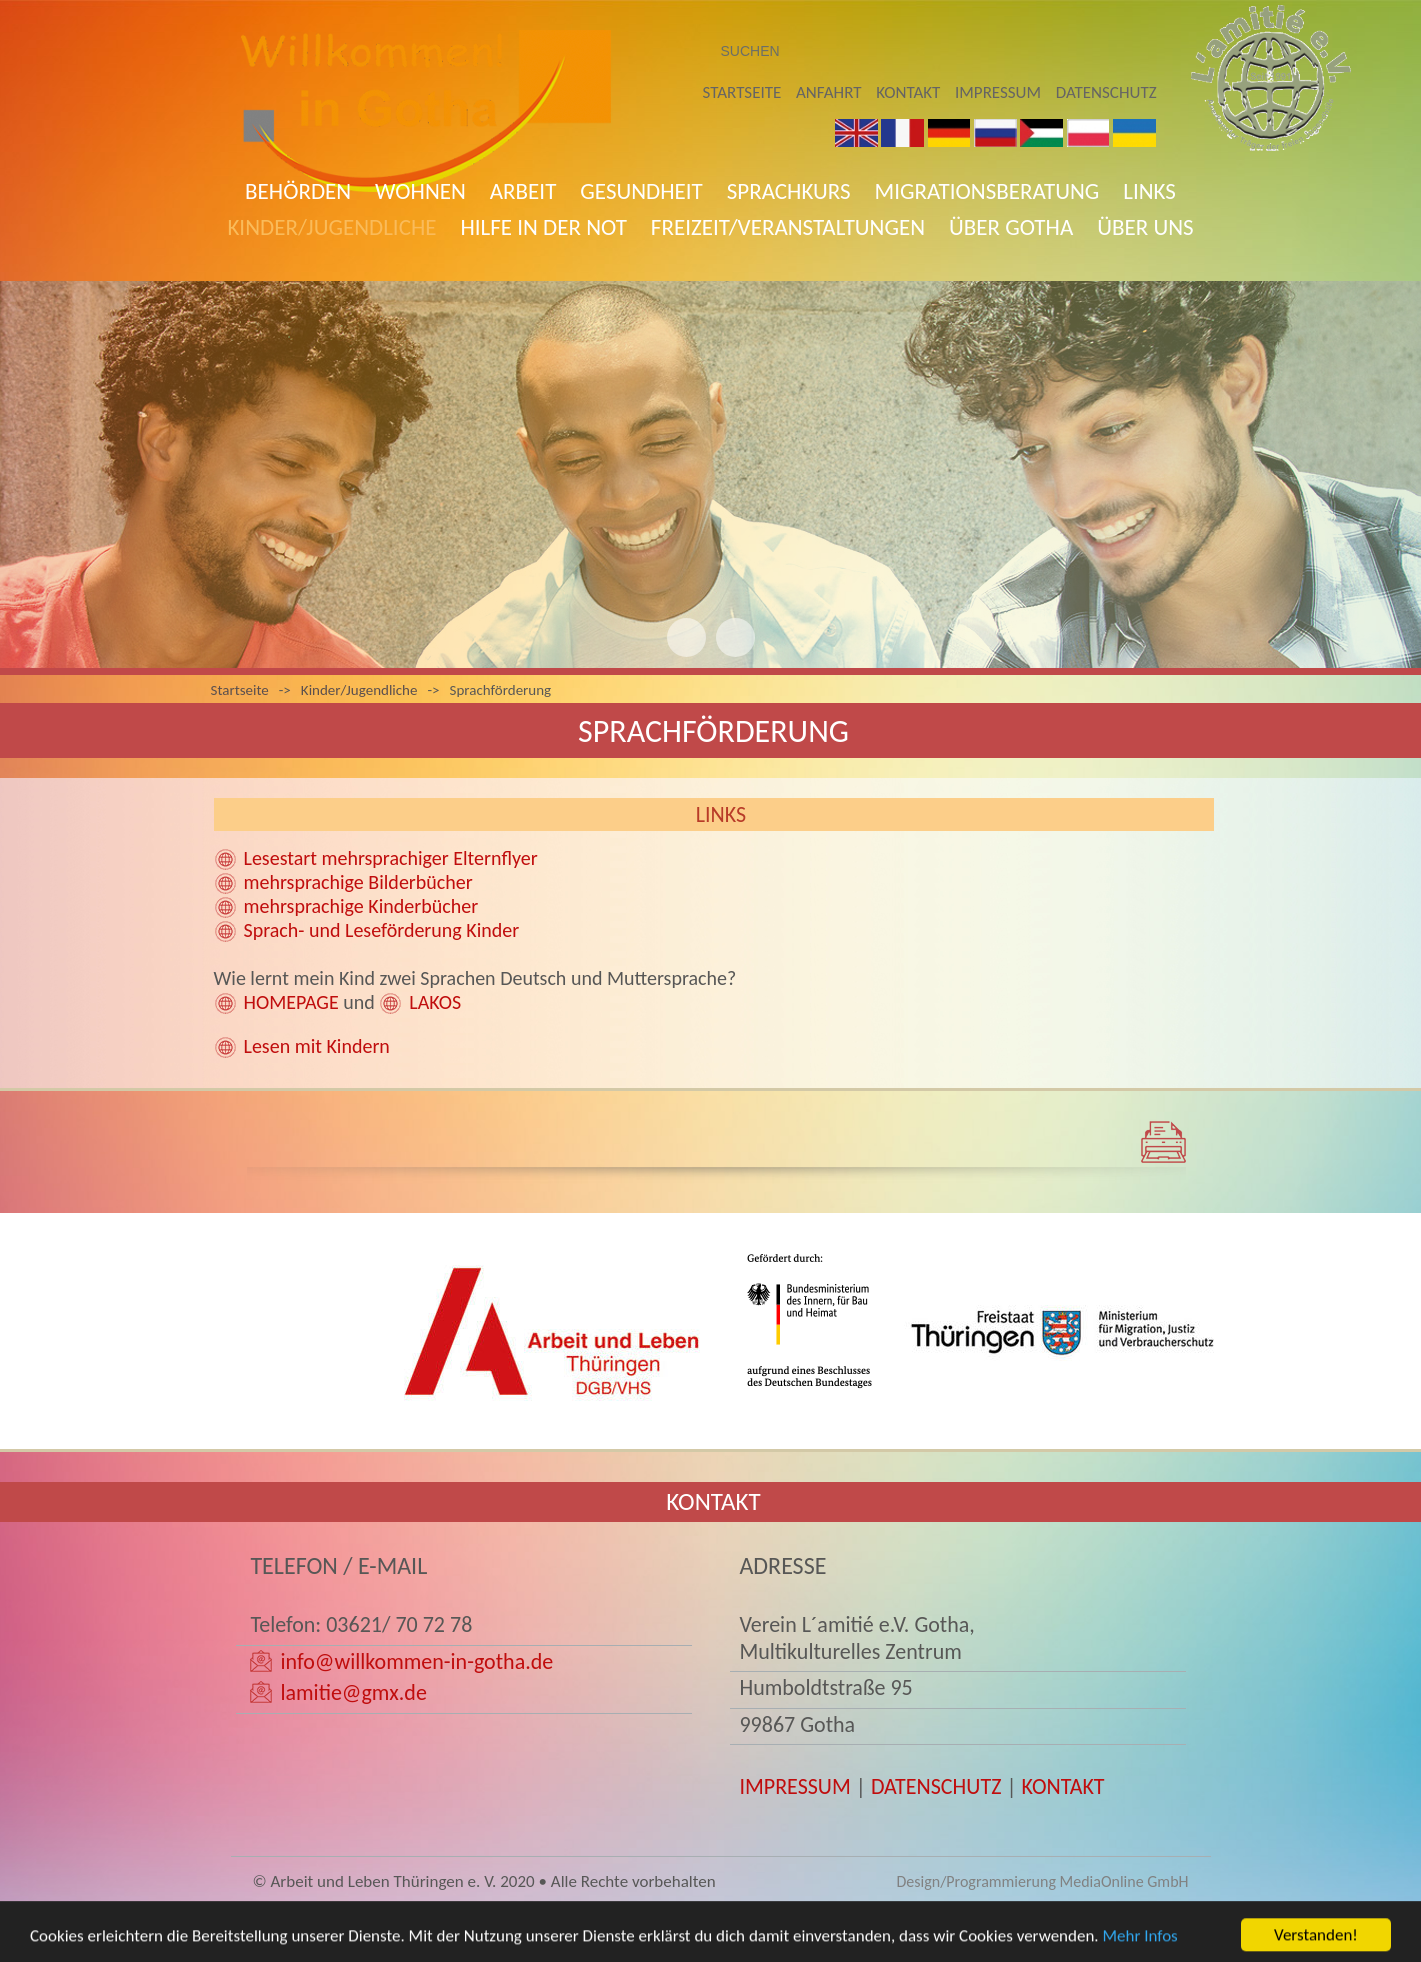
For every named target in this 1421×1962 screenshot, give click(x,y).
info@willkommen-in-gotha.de (416, 1661)
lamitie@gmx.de (353, 1692)
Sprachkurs (789, 191)
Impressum (998, 92)
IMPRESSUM (794, 1786)
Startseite (742, 92)
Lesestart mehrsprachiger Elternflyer (391, 858)
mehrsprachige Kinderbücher (361, 906)
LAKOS (435, 1002)
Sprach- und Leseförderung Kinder (382, 930)
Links (1149, 191)
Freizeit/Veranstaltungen (788, 227)
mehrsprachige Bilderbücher (358, 882)
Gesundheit (641, 191)
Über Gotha (1011, 227)
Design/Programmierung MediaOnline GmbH (1042, 1881)
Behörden (298, 191)
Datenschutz (1106, 92)
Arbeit (523, 191)
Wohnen (420, 191)
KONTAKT (1063, 1786)
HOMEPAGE (291, 1002)
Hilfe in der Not (543, 227)
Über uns (1145, 227)
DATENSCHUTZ (936, 1786)
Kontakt (908, 92)
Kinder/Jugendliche (331, 227)
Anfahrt (828, 92)
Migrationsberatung (987, 191)
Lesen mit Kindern (317, 1046)
